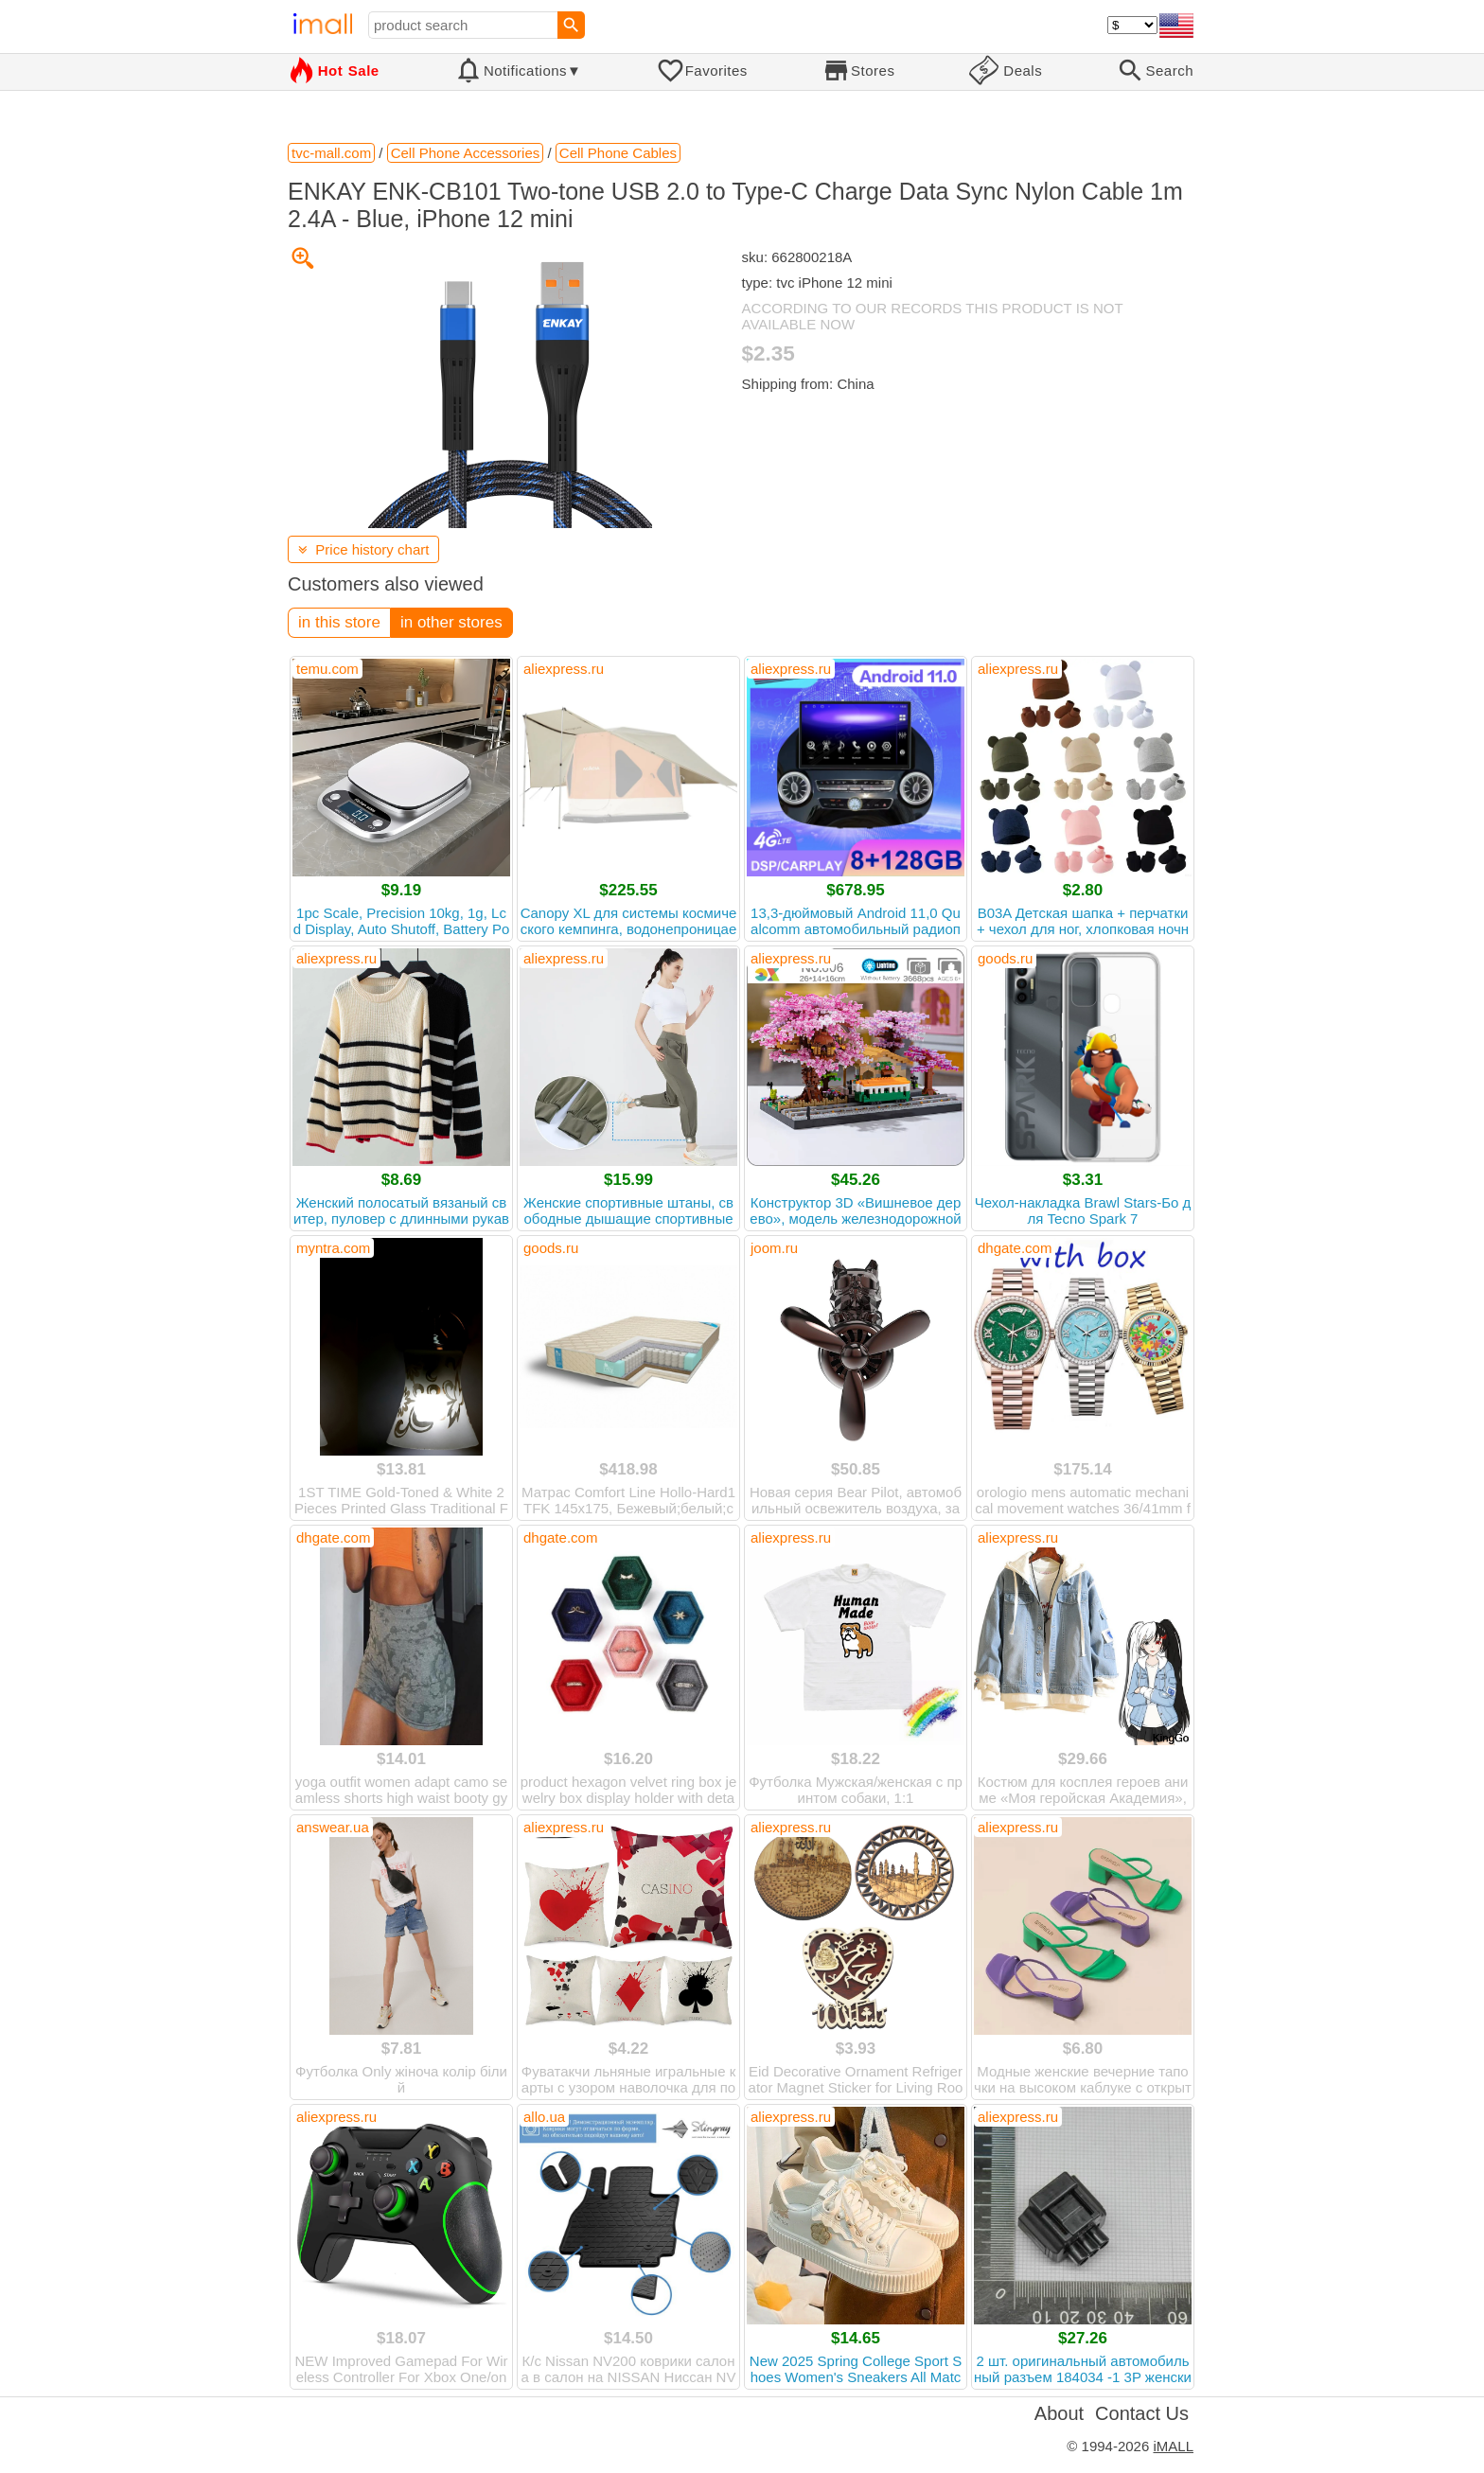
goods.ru (1005, 958)
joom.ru (774, 1248)
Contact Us (1142, 2413)
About (1059, 2413)
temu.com (327, 669)
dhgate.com (1014, 1248)
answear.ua (332, 1827)
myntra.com (333, 1248)
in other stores (451, 622)
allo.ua (544, 2117)
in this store (339, 622)
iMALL (1173, 2446)
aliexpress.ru (563, 669)
